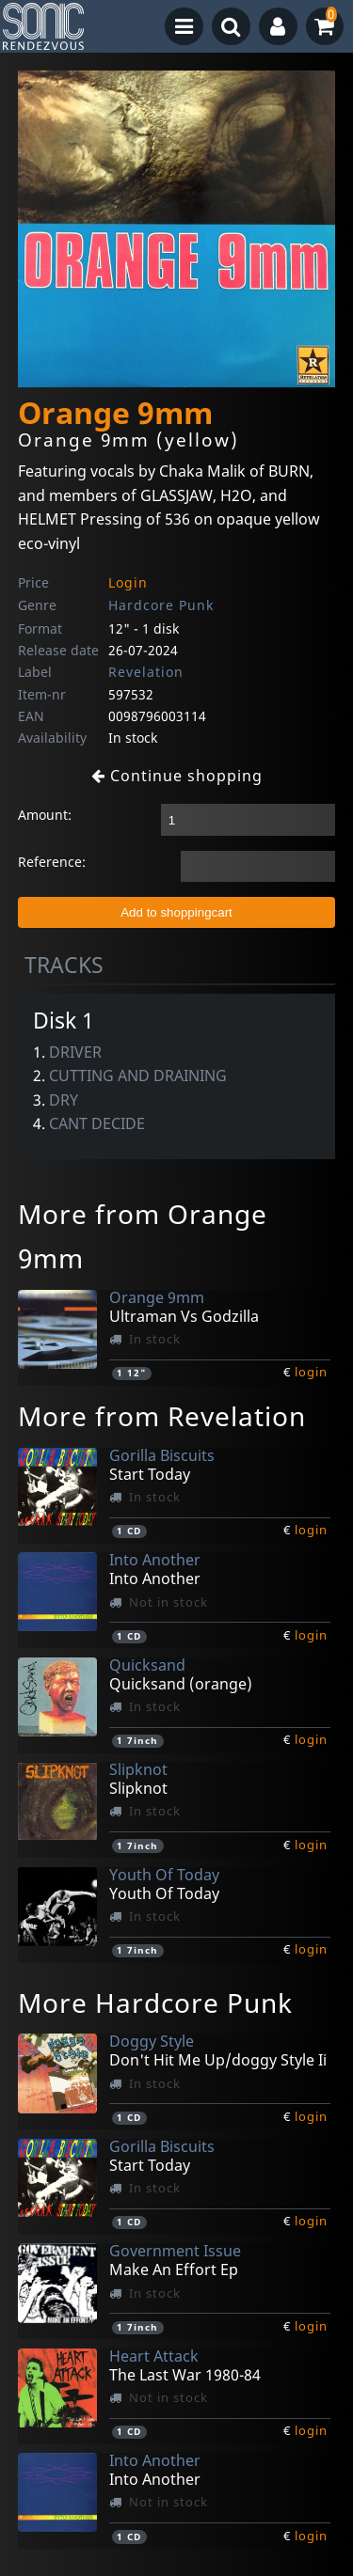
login (311, 1371)
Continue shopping (177, 775)
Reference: (52, 862)
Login (128, 582)
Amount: (45, 815)
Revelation (146, 672)
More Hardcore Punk (155, 2002)
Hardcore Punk (161, 605)
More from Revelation (162, 1416)
